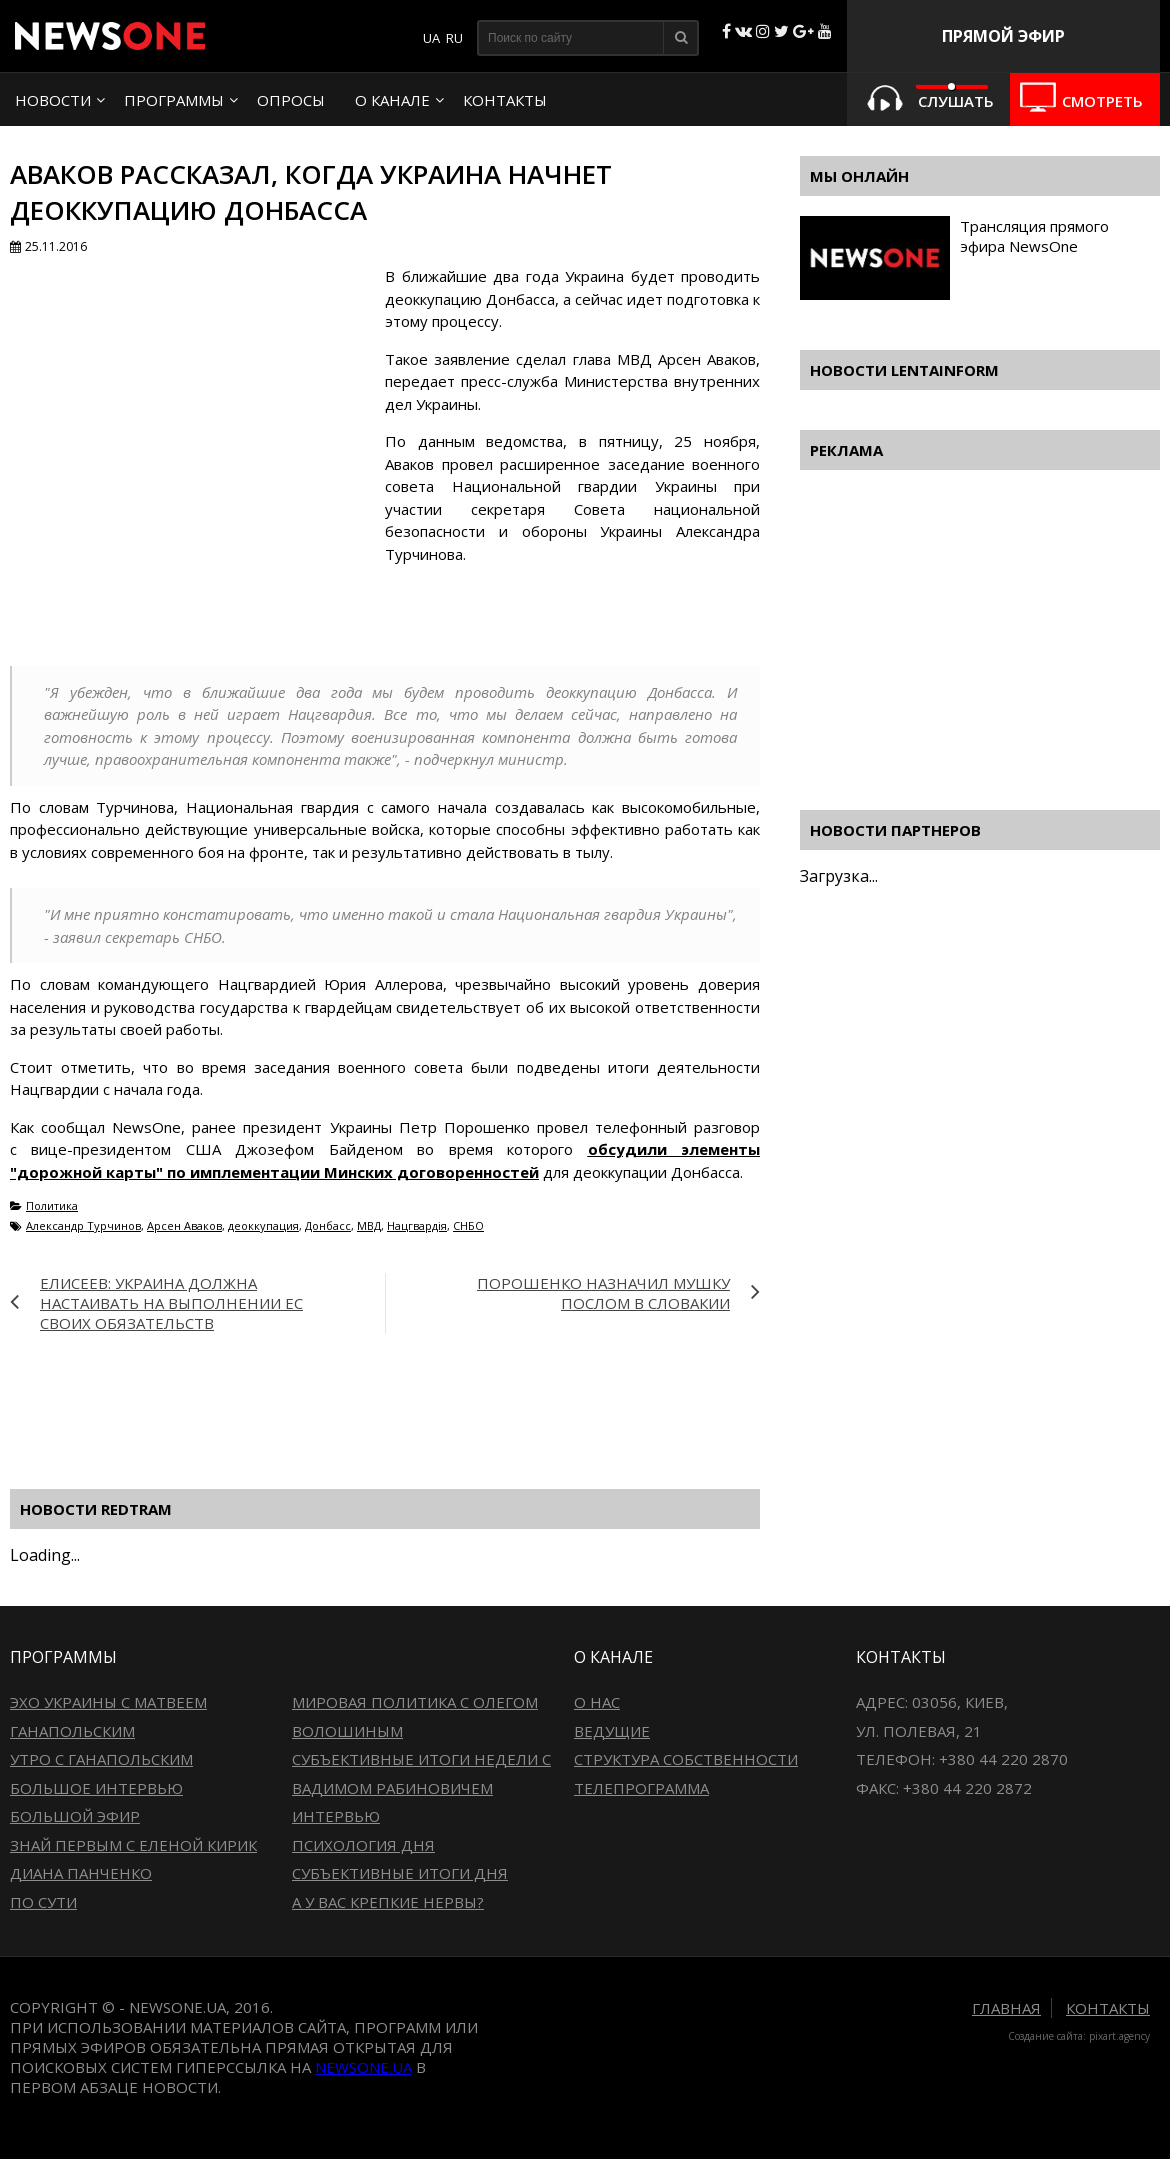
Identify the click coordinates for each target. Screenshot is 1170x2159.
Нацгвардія (417, 1225)
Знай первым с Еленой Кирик (133, 1845)
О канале (392, 100)
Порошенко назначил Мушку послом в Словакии (603, 1293)
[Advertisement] (374, 1399)
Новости (53, 100)
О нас (597, 1702)
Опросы (291, 100)
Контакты (505, 100)
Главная (1006, 2008)
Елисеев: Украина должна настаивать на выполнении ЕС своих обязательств (171, 1303)
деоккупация (263, 1225)
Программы (174, 100)
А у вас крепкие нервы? (388, 1902)
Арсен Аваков (184, 1225)
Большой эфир (75, 1816)
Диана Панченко (81, 1873)
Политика (52, 1205)
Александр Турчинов (83, 1225)
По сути (43, 1902)
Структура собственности (686, 1759)
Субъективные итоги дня (400, 1873)
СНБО (468, 1225)
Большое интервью (96, 1788)
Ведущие (612, 1731)
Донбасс (328, 1225)
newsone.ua (363, 2067)
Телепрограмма (641, 1788)
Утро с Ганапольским (101, 1759)
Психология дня (363, 1845)
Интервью (336, 1816)
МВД (369, 1225)
